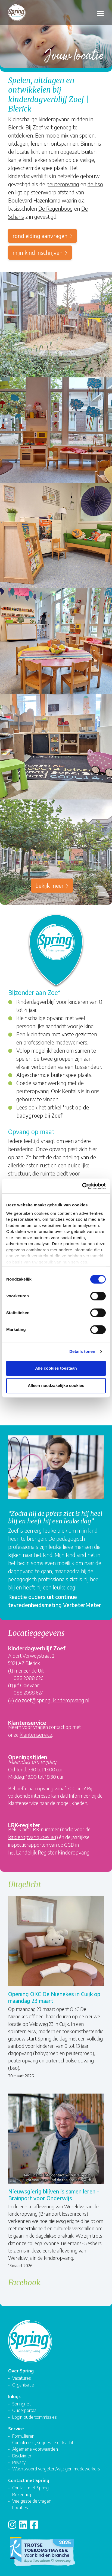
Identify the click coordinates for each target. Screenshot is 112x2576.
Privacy (19, 2462)
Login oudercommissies (34, 2417)
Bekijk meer (49, 885)
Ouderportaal (24, 2410)
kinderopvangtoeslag (32, 1836)
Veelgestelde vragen (31, 2501)
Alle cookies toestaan (56, 1368)
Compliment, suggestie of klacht (42, 2442)
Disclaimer (21, 2456)
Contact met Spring (30, 2487)
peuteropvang (62, 184)
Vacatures (21, 2378)
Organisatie (23, 2385)
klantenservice (36, 1734)
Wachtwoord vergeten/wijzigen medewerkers (56, 2468)
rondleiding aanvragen (40, 235)
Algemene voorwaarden (35, 2449)
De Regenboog (55, 208)
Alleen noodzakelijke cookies (56, 1385)
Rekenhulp (22, 2494)
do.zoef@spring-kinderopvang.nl (52, 1700)
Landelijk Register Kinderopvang (53, 1852)
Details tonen (82, 1351)
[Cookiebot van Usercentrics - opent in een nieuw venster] (82, 1186)
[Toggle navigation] (100, 12)
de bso (95, 184)
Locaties (20, 2507)
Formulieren (23, 2436)
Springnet (21, 2404)
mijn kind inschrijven (38, 252)
